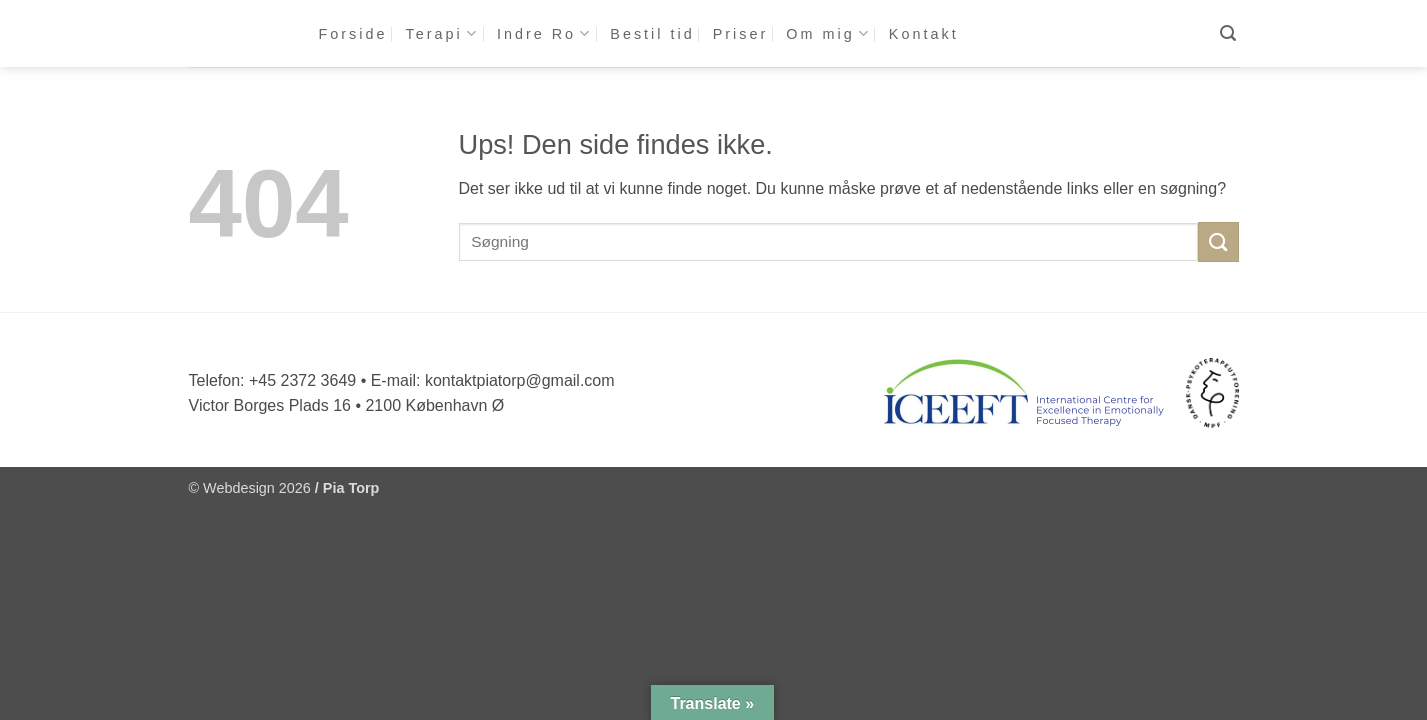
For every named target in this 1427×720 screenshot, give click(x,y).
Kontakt (924, 34)
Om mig (828, 33)
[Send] (1218, 241)
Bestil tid (652, 34)
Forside (353, 34)
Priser (741, 34)
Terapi (442, 33)
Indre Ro (544, 33)
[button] (1229, 33)
